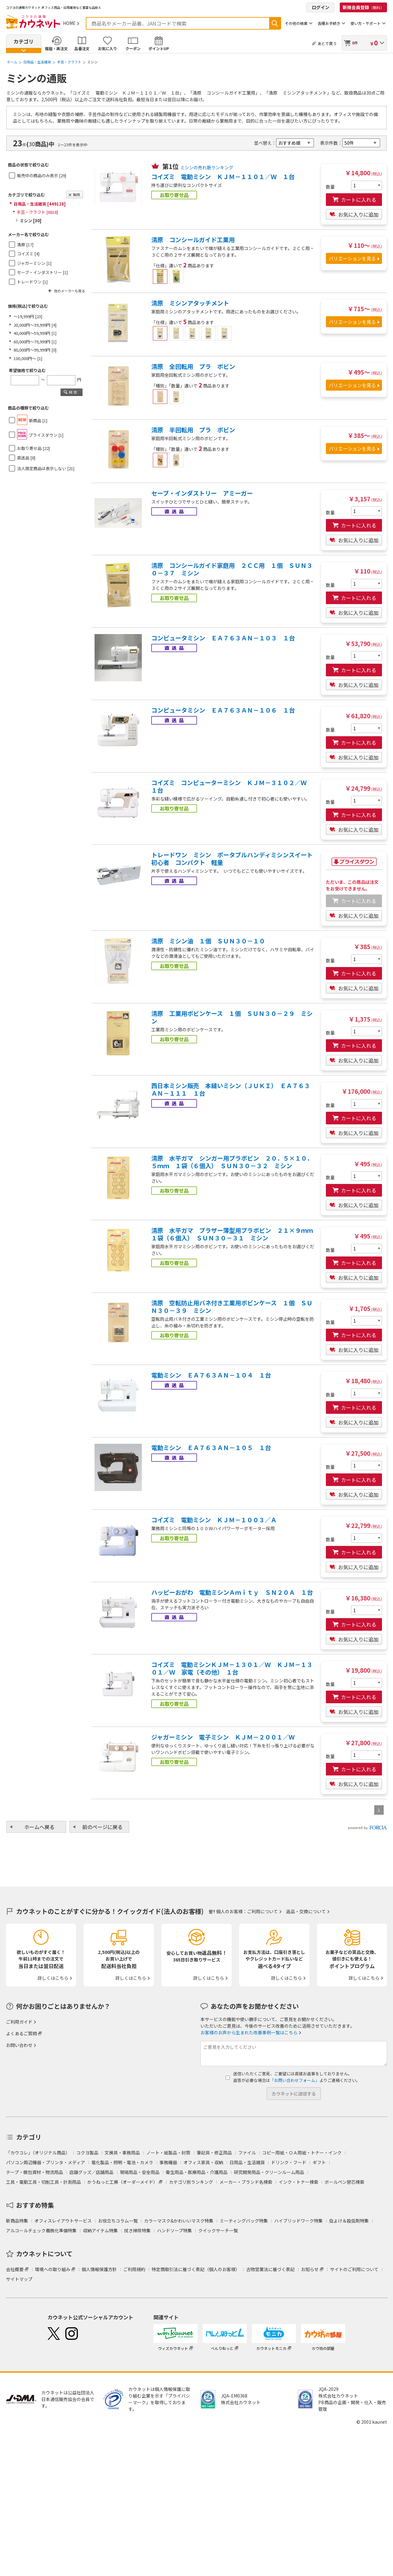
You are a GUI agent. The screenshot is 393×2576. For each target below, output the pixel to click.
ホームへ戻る (39, 1827)
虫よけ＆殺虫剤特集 (349, 2221)
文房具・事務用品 (122, 2152)
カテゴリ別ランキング (191, 2182)
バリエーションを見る (352, 258)
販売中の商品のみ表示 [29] (41, 175)
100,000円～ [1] (28, 358)
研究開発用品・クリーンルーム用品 (269, 2172)
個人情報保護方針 (99, 2269)
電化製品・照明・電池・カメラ (122, 2162)
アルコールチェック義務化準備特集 (41, 2230)
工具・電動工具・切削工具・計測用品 (43, 2182)
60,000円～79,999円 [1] (35, 342)
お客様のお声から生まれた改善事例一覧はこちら (249, 2032)
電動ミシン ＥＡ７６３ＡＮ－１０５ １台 (211, 1447)
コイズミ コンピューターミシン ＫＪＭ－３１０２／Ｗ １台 (232, 786)
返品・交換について (306, 1911)
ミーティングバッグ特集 (244, 2221)
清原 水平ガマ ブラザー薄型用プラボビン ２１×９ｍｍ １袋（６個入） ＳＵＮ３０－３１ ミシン (233, 1234)
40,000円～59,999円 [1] (35, 333)
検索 (274, 23)
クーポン (133, 48)
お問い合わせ (19, 2045)
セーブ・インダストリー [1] (42, 272)
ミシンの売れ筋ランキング (206, 167)
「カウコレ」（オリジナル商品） (38, 2152)
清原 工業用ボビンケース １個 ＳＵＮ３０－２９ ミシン (232, 1017)
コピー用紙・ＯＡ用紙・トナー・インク (302, 2152)
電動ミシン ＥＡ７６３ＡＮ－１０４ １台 (211, 1375)
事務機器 (168, 2162)
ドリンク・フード (288, 2162)
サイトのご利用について (354, 2269)
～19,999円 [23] (28, 316)
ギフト (319, 2162)
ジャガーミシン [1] (34, 263)
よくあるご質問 (21, 2033)
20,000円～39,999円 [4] (35, 325)
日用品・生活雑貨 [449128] (40, 204)
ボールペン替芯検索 (344, 2182)
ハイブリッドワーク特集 (298, 2221)
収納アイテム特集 (100, 2230)
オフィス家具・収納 (203, 2162)
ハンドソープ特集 (174, 2230)
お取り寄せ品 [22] (33, 448)
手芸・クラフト (69, 61)
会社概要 (15, 2269)
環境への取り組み (52, 2269)
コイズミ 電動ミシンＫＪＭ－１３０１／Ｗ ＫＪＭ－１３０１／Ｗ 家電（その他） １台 (232, 1668)
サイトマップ (19, 2279)
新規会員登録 (363, 7)
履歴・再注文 (56, 48)
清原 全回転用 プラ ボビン (193, 366)
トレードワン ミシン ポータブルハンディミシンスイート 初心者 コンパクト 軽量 (233, 858)
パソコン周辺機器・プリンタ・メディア (45, 2162)
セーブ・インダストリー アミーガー (202, 493)
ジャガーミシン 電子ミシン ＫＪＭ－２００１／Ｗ (223, 1737)
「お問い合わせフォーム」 (294, 2080)
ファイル (247, 2152)
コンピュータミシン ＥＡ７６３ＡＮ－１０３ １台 (223, 638)
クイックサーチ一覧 (218, 2230)
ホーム (12, 61)
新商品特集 (17, 2221)
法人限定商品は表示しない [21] (45, 468)
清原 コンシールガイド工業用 (193, 239)
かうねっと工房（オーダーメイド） (122, 2182)
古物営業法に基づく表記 (270, 2269)
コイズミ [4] (28, 254)
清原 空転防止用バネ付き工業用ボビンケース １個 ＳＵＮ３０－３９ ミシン (232, 1306)
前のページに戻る (102, 1827)
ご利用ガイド (19, 2022)
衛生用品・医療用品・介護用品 (197, 2172)
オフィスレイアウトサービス (63, 2221)
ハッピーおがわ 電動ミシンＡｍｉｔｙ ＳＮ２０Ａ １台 (232, 1592)
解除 (76, 194)
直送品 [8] (26, 458)
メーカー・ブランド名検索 (245, 2182)
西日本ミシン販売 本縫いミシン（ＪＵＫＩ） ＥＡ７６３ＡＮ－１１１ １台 (230, 1089)
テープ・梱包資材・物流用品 (34, 2172)
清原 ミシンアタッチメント (190, 303)
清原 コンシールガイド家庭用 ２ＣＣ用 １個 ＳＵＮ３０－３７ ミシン (232, 569)
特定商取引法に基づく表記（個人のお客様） (196, 2269)
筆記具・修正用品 (214, 2152)
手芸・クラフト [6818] (37, 212)
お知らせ (310, 2269)
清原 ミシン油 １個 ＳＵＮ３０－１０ (208, 941)
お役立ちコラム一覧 (118, 2221)
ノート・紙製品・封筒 (168, 2152)
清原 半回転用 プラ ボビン (193, 430)
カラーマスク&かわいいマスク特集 (178, 2221)
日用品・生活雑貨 (37, 61)
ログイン (320, 7)
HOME (69, 23)
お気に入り (107, 48)
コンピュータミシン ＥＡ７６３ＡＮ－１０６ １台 (223, 710)
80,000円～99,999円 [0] (35, 350)
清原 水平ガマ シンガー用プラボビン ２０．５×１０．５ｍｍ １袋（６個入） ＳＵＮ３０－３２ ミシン (232, 1161)
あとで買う (327, 43)
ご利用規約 (134, 2269)
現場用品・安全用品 (139, 2172)
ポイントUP (158, 48)
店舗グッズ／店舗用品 (91, 2172)
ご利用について (262, 1911)
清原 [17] (25, 245)
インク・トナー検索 (298, 2182)
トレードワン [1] (32, 282)
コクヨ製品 (87, 2152)
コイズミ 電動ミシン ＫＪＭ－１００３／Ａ (214, 1520)
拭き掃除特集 (137, 2230)
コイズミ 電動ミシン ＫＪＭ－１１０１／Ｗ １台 (223, 176)
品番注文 (82, 48)
